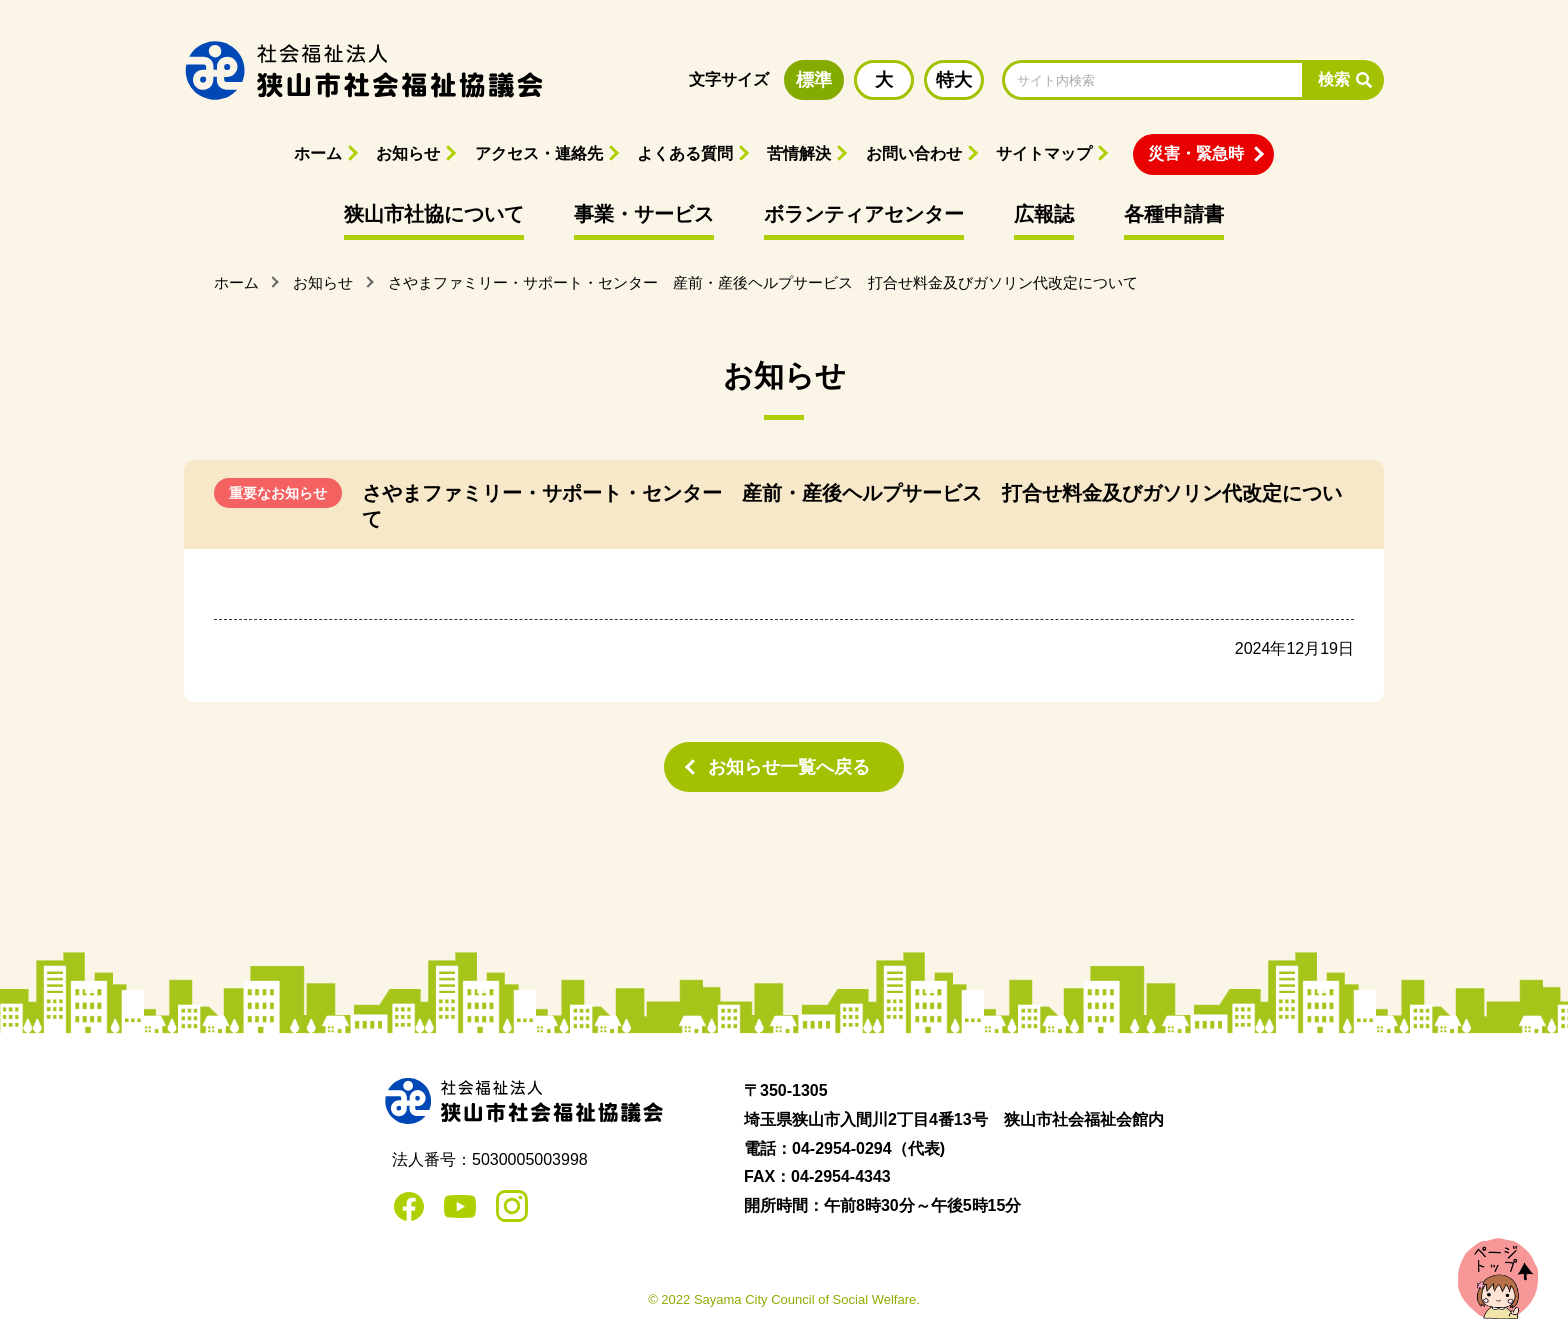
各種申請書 (1174, 214)
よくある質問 (685, 153)
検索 (1334, 79)
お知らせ (408, 153)
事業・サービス (644, 214)
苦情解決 (799, 153)
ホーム (318, 153)
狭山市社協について (434, 214)
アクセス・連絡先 (539, 153)
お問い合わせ (914, 153)
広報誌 (1044, 214)
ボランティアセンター (864, 214)
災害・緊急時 (1196, 153)
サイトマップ (1044, 153)
